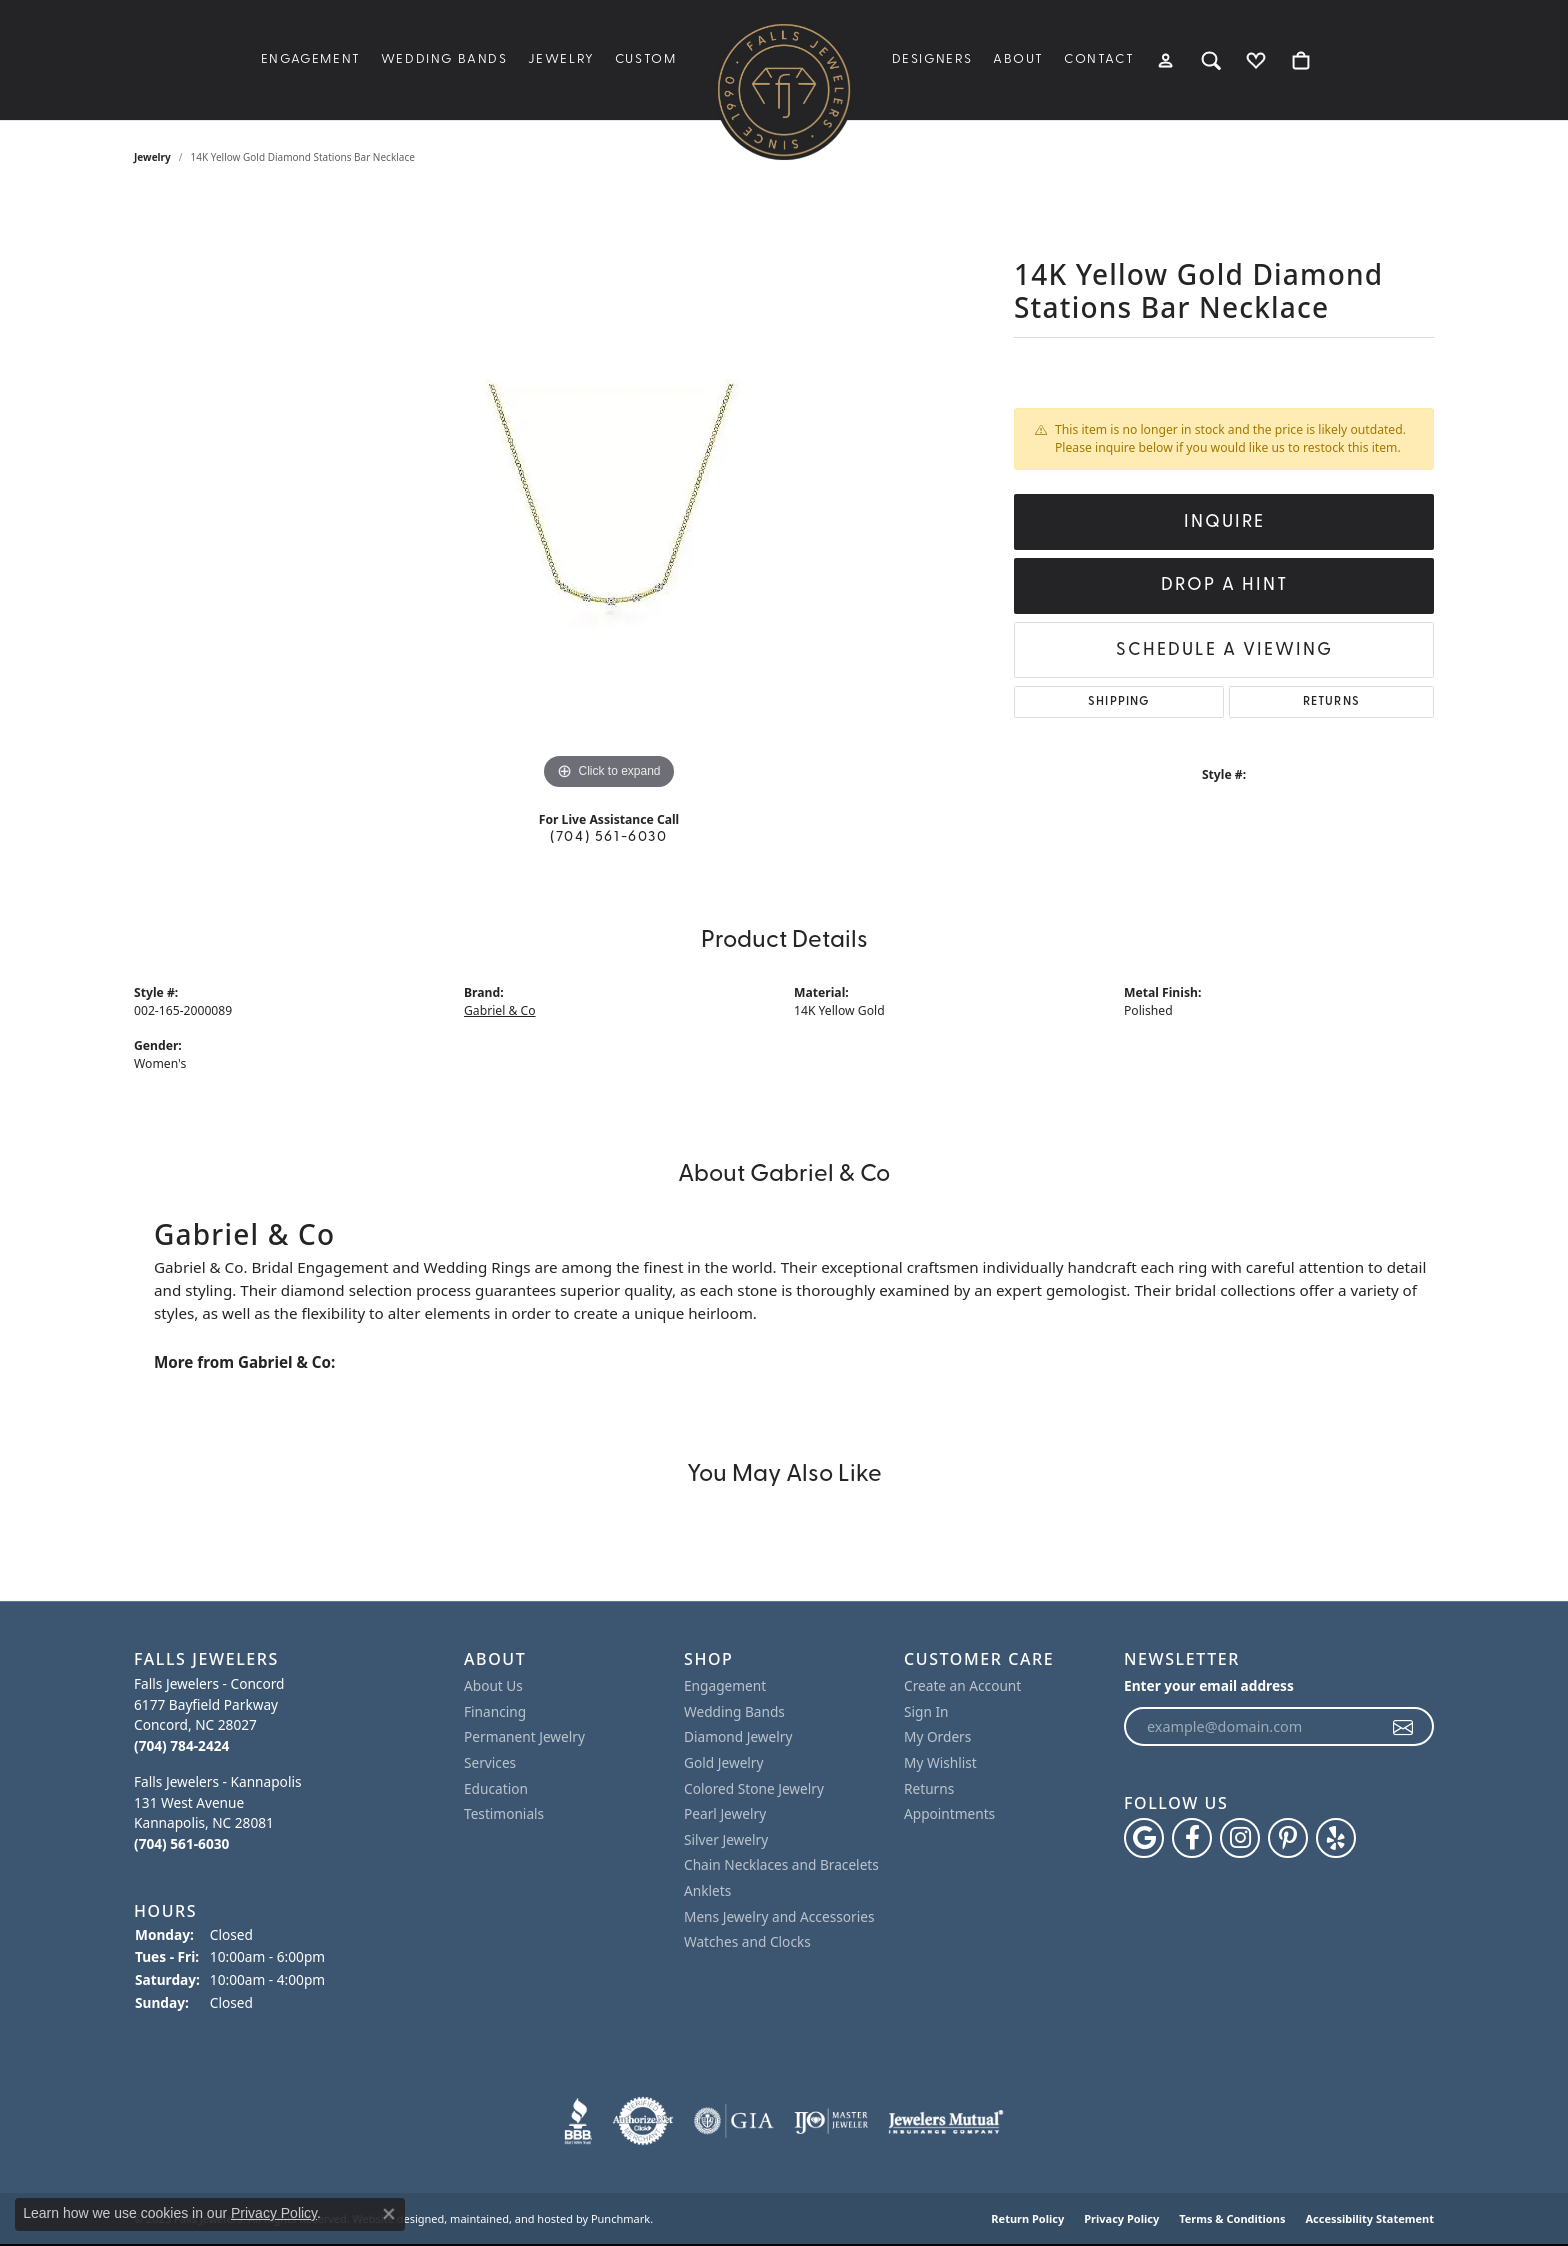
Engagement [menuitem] (725, 1687)
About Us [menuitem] (493, 1687)
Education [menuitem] (496, 1789)
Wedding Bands (444, 59)
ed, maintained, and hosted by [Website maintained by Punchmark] (509, 2219)
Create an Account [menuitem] (962, 1687)
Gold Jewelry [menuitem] (724, 1763)
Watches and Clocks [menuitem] (747, 1942)
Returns (1331, 702)
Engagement (311, 59)
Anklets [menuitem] (707, 1891)
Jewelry (561, 59)
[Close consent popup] (389, 2214)
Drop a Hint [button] (1224, 585)
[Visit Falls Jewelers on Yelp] (1336, 1839)
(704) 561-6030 (608, 837)
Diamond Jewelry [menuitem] (738, 1738)
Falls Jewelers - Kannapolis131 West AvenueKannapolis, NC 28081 (217, 1813)
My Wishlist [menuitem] (940, 1763)
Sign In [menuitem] (926, 1712)
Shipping (1119, 702)
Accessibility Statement (1369, 2219)
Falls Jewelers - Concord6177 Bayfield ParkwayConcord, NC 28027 (209, 1715)
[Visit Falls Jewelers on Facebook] (1192, 1839)
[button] (289, 1659)
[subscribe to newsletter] (1404, 1727)
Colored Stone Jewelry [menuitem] (754, 1789)
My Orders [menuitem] (937, 1738)
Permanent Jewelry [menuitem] (524, 1738)
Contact (1099, 59)
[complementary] (1523, 2201)
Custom (646, 59)
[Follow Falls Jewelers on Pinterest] (1288, 1839)
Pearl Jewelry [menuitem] (725, 1815)
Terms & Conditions (1232, 2219)
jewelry (152, 157)
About (1018, 59)
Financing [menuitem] (495, 1712)
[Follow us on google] (1144, 1839)
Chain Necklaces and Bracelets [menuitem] (781, 1866)
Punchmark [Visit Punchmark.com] (620, 2219)
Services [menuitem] (490, 1763)
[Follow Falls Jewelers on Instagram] (1240, 1839)
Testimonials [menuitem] (504, 1815)
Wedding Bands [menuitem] (734, 1712)
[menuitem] (578, 2122)
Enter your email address (1209, 1686)
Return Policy (1027, 2219)
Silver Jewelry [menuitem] (726, 1840)
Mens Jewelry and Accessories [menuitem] (779, 1917)
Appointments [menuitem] (949, 1815)
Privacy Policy (1121, 2219)
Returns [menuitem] (929, 1789)
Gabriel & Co (500, 1010)
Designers (932, 59)
